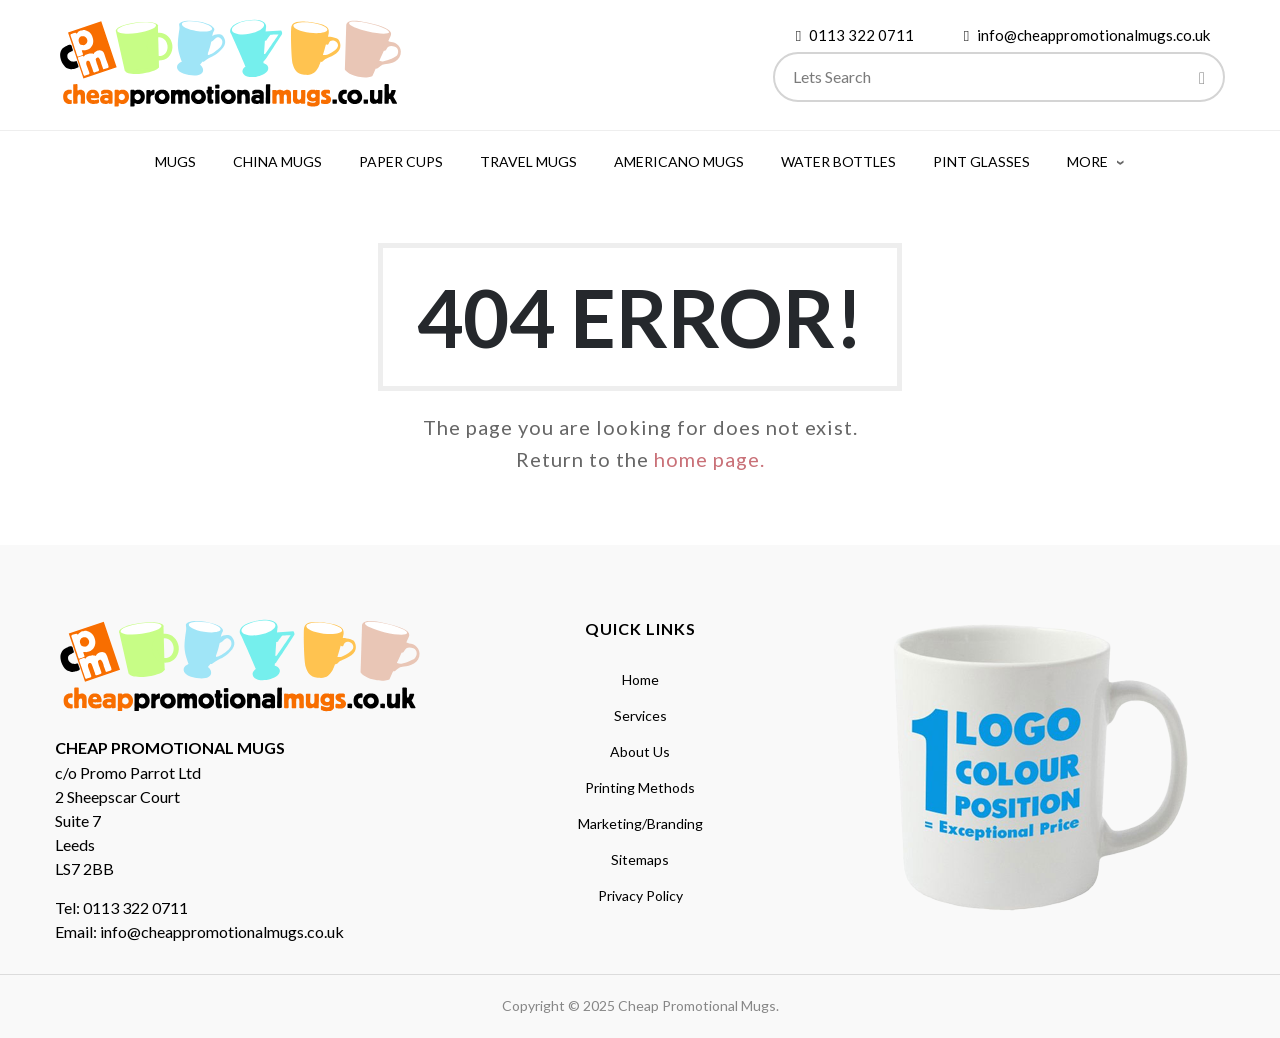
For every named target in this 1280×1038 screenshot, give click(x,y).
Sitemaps (640, 859)
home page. (709, 459)
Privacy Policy (640, 895)
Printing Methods (640, 787)
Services (640, 715)
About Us (640, 751)
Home (640, 679)
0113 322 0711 (861, 35)
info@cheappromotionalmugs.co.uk (1093, 35)
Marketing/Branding (640, 823)
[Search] (1202, 79)
